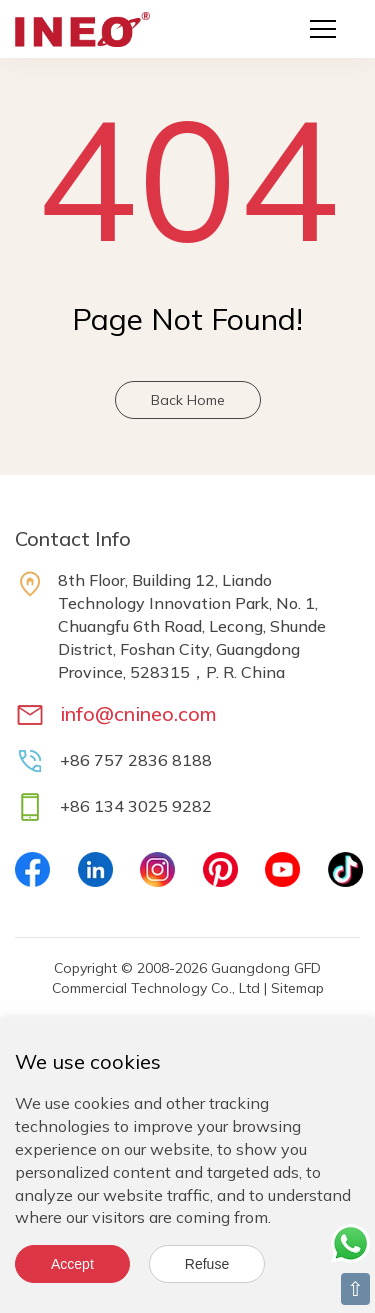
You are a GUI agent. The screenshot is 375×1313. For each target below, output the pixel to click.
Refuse (207, 1264)
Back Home (188, 400)
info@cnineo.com (138, 713)
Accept (72, 1264)
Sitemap (297, 988)
